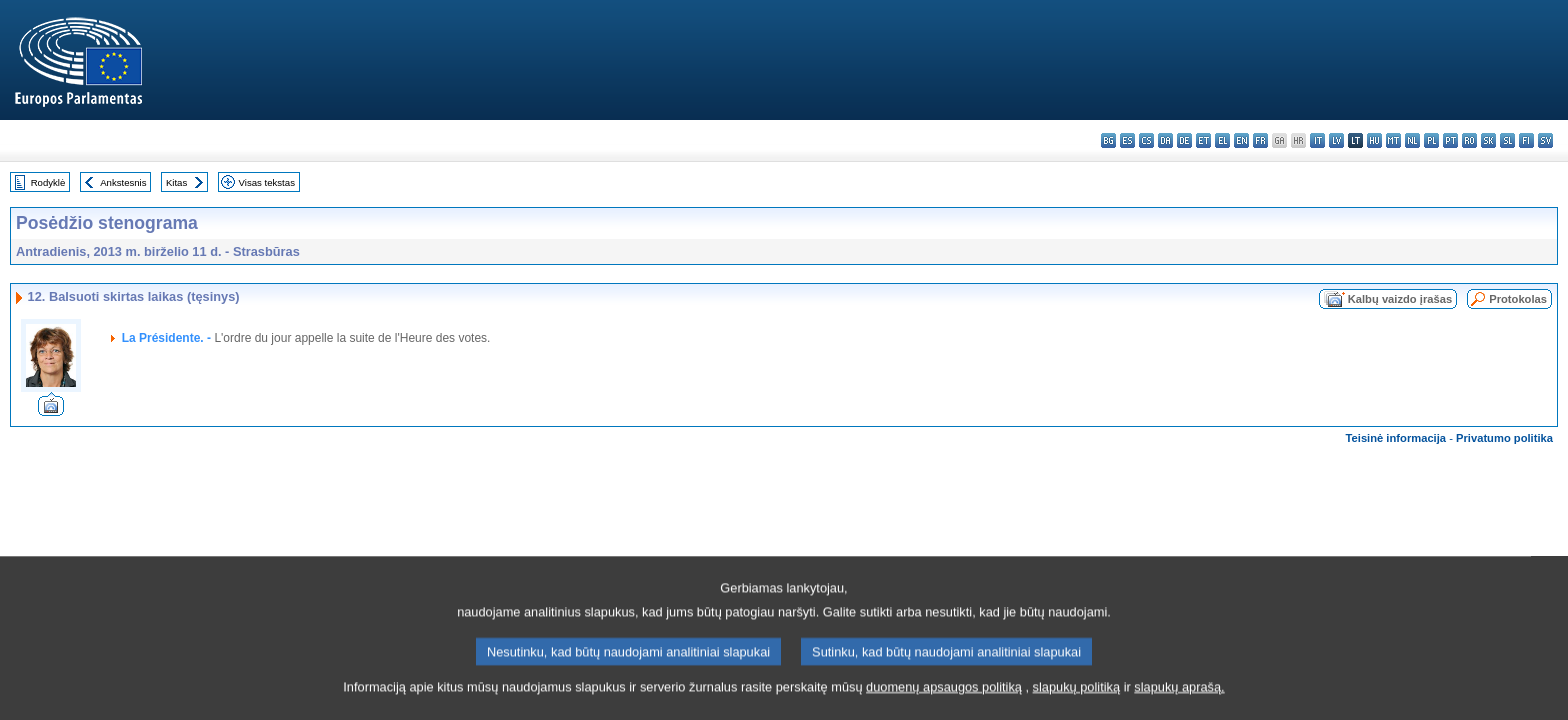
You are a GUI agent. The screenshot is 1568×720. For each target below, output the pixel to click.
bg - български (1108, 140)
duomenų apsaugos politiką (944, 696)
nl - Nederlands (1412, 140)
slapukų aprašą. (1179, 696)
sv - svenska (1545, 140)
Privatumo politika (1504, 438)
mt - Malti (1393, 140)
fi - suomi (1526, 140)
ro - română (1469, 140)
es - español (1127, 140)
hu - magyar (1374, 140)
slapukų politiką (1077, 696)
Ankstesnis (123, 182)
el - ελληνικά (1222, 140)
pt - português (1450, 140)
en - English (1241, 140)
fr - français (1260, 140)
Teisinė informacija (1396, 438)
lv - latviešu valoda (1336, 140)
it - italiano (1317, 140)
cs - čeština (1146, 140)
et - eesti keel (1203, 140)
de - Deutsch (1184, 140)
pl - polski (1431, 140)
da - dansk (1165, 140)
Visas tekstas (267, 182)
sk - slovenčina (1488, 140)
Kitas (176, 182)
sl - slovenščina (1507, 140)
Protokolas (1518, 299)
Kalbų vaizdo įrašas (1400, 299)
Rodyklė (48, 182)
